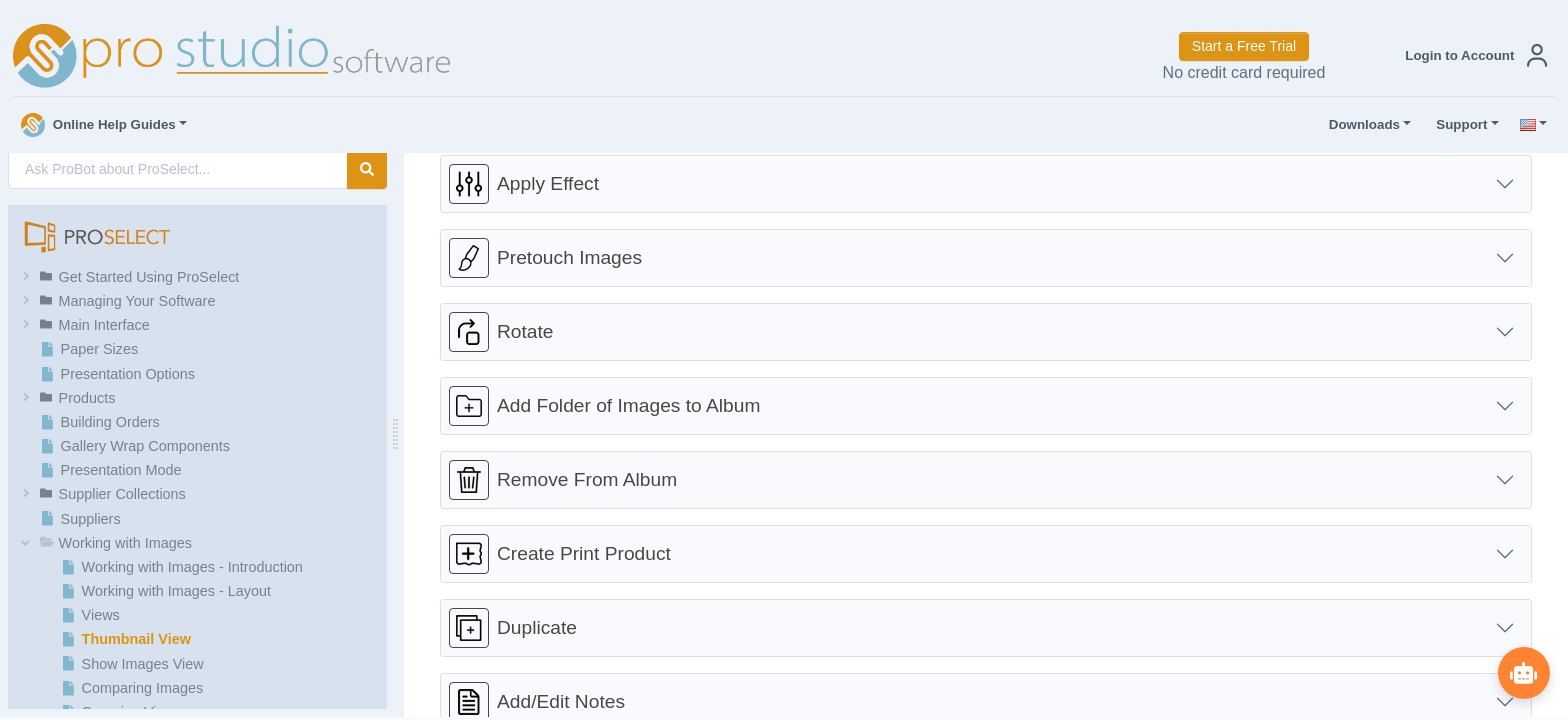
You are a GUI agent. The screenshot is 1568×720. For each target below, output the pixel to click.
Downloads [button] (1360, 125)
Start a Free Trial (1244, 46)
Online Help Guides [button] (98, 125)
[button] (1472, 55)
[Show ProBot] (1523, 672)
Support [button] (1457, 125)
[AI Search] (178, 169)
